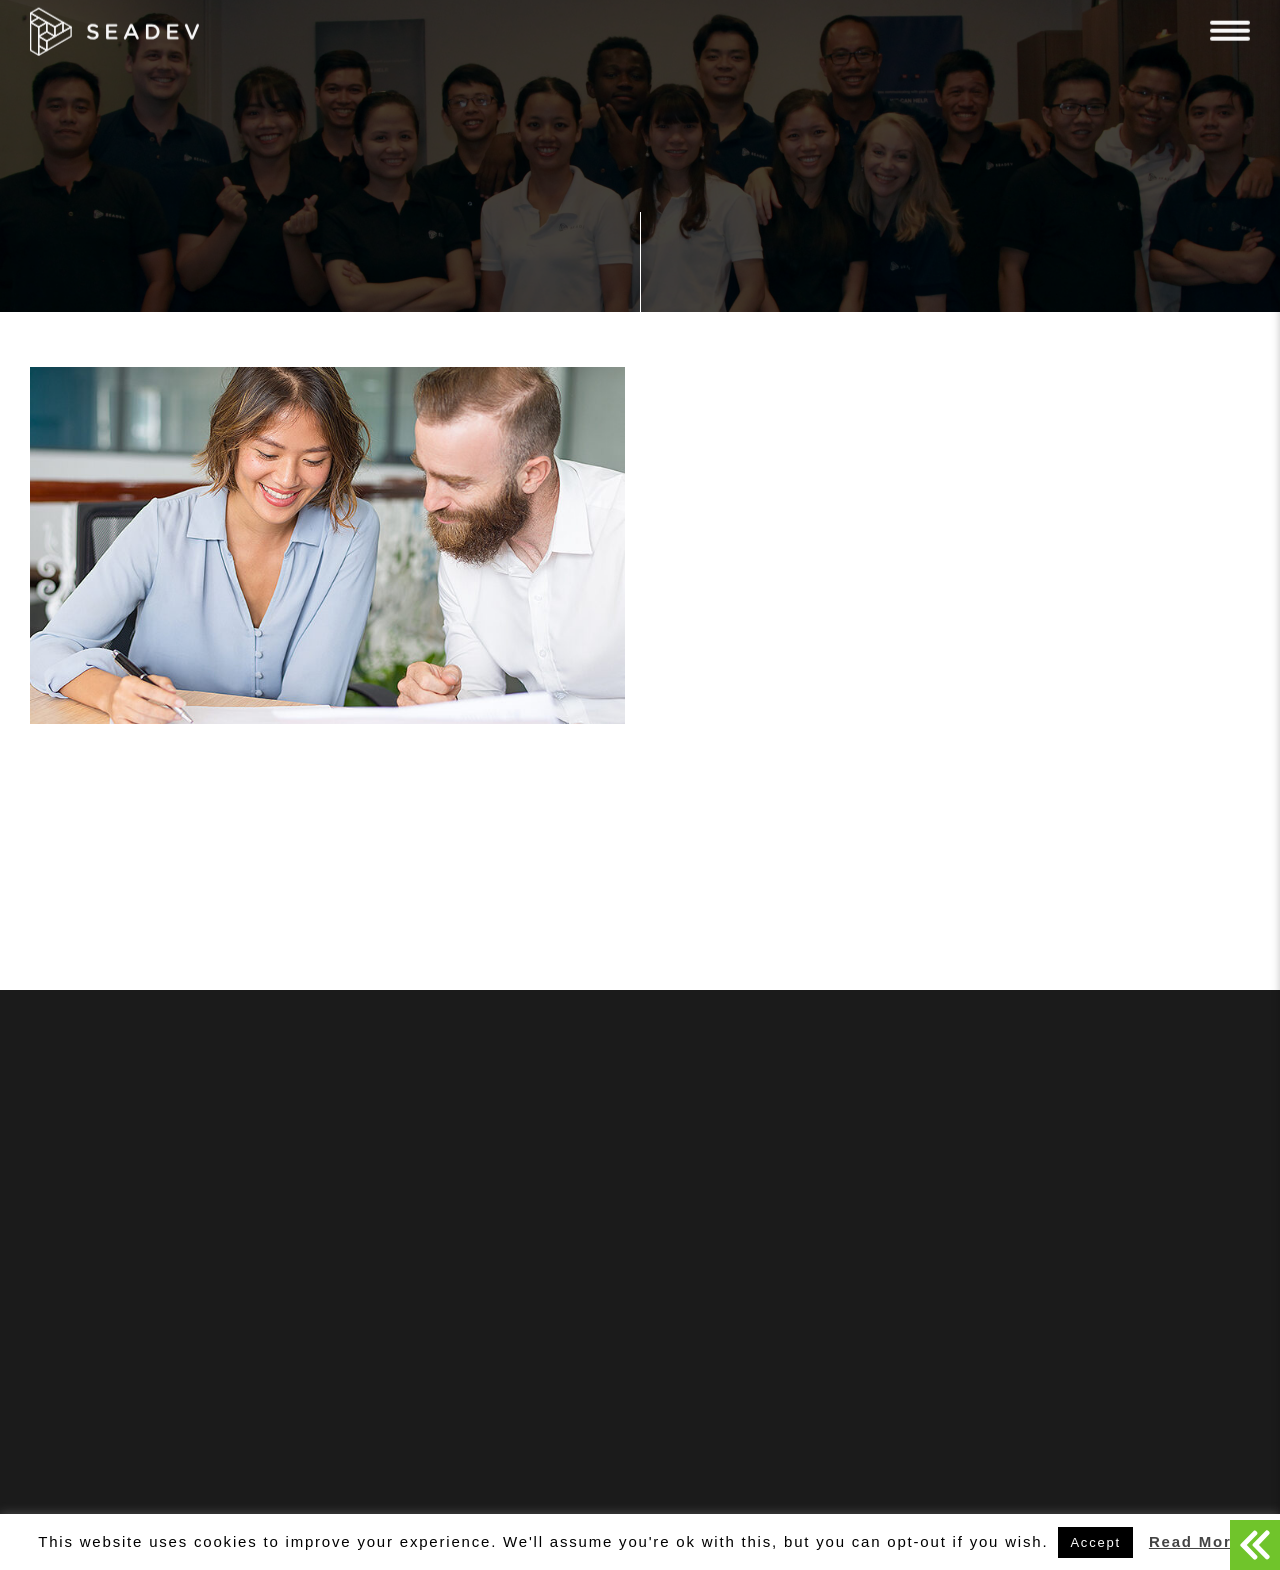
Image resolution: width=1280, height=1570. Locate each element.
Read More (1195, 1541)
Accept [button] (1095, 1542)
